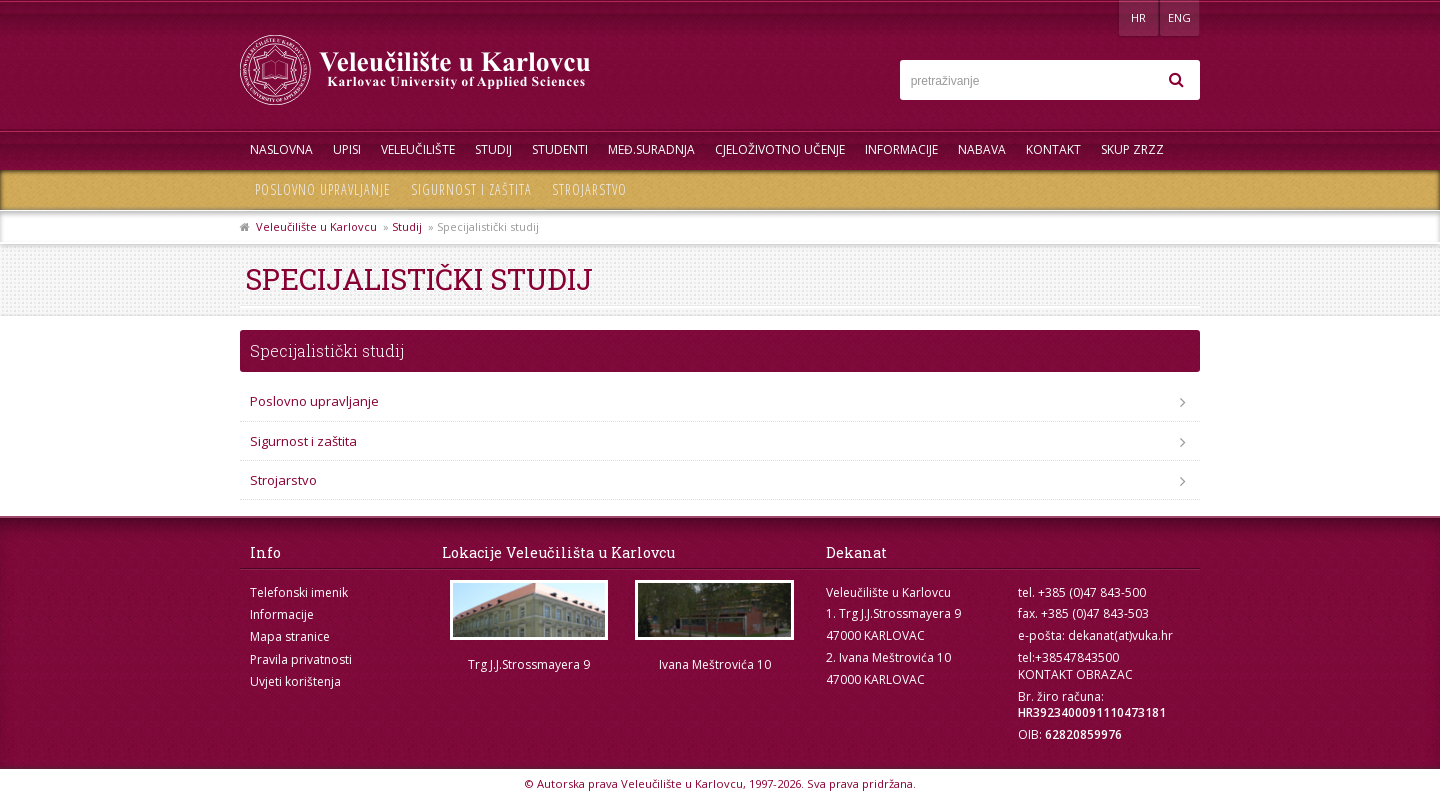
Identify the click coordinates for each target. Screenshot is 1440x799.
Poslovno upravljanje (323, 189)
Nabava (982, 149)
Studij (493, 149)
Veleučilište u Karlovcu (316, 226)
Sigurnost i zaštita (471, 189)
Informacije (901, 149)
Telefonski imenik (299, 592)
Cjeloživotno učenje (780, 149)
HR (1138, 17)
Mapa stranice (290, 636)
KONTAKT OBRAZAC (1075, 674)
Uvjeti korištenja (295, 681)
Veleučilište (418, 149)
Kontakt (1053, 149)
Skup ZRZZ (1132, 149)
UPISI (347, 149)
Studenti (560, 149)
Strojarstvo (589, 189)
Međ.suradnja (651, 149)
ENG (1179, 17)
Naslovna (281, 149)
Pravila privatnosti (301, 659)
